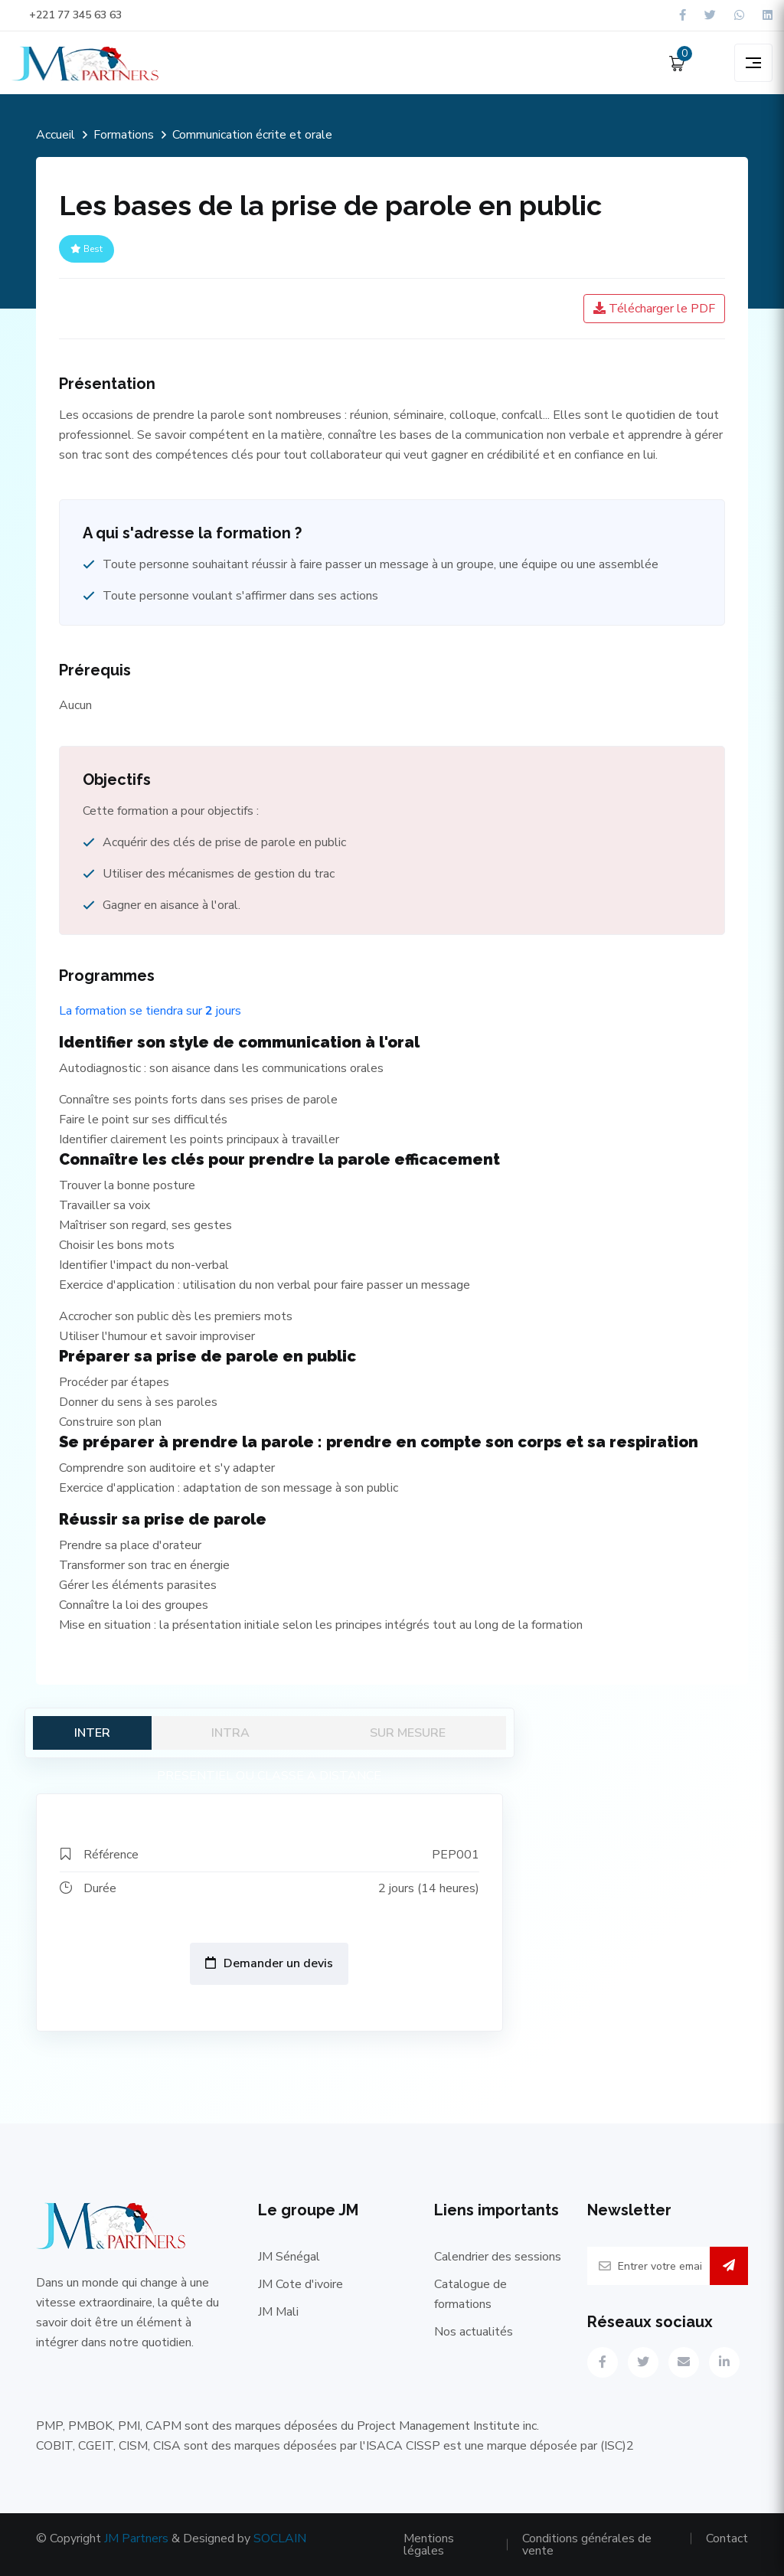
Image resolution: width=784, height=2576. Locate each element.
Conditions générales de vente (587, 2544)
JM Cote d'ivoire (300, 2284)
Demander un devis (269, 1963)
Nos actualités (473, 2331)
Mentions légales (428, 2544)
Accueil (55, 134)
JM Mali (278, 2311)
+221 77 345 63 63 (66, 15)
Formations (123, 134)
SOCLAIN (279, 2538)
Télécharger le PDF (654, 308)
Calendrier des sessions (497, 2256)
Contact (727, 2538)
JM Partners (136, 2538)
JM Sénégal (289, 2256)
